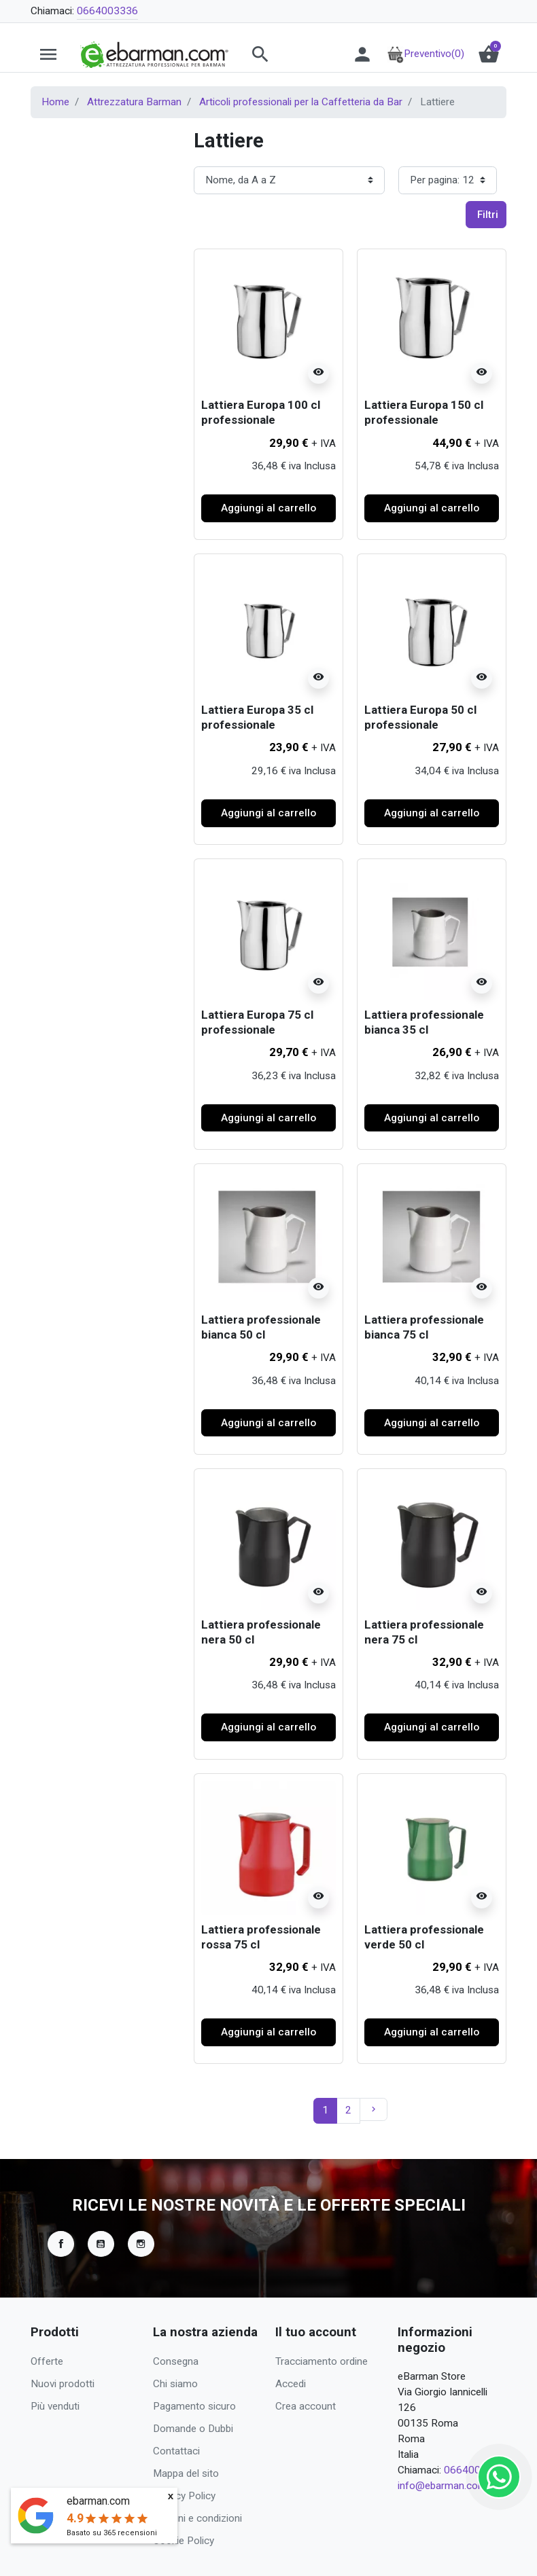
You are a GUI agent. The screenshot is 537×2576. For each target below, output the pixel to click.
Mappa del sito (186, 2473)
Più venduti (55, 2406)
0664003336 (107, 11)
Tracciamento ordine (321, 2361)
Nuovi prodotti (62, 2384)
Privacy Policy (184, 2496)
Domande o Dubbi (193, 2429)
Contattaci (176, 2451)
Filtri (487, 214)
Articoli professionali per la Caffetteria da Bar (300, 102)
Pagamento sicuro (194, 2406)
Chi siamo (175, 2384)
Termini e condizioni (197, 2518)
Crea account (305, 2406)
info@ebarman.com (442, 2486)
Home (55, 102)
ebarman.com (98, 2501)
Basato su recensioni (112, 2532)
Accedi (290, 2384)
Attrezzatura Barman (134, 102)
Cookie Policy (183, 2541)
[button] (287, 54)
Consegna (175, 2361)
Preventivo (425, 54)
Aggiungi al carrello (268, 508)
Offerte (47, 2361)
